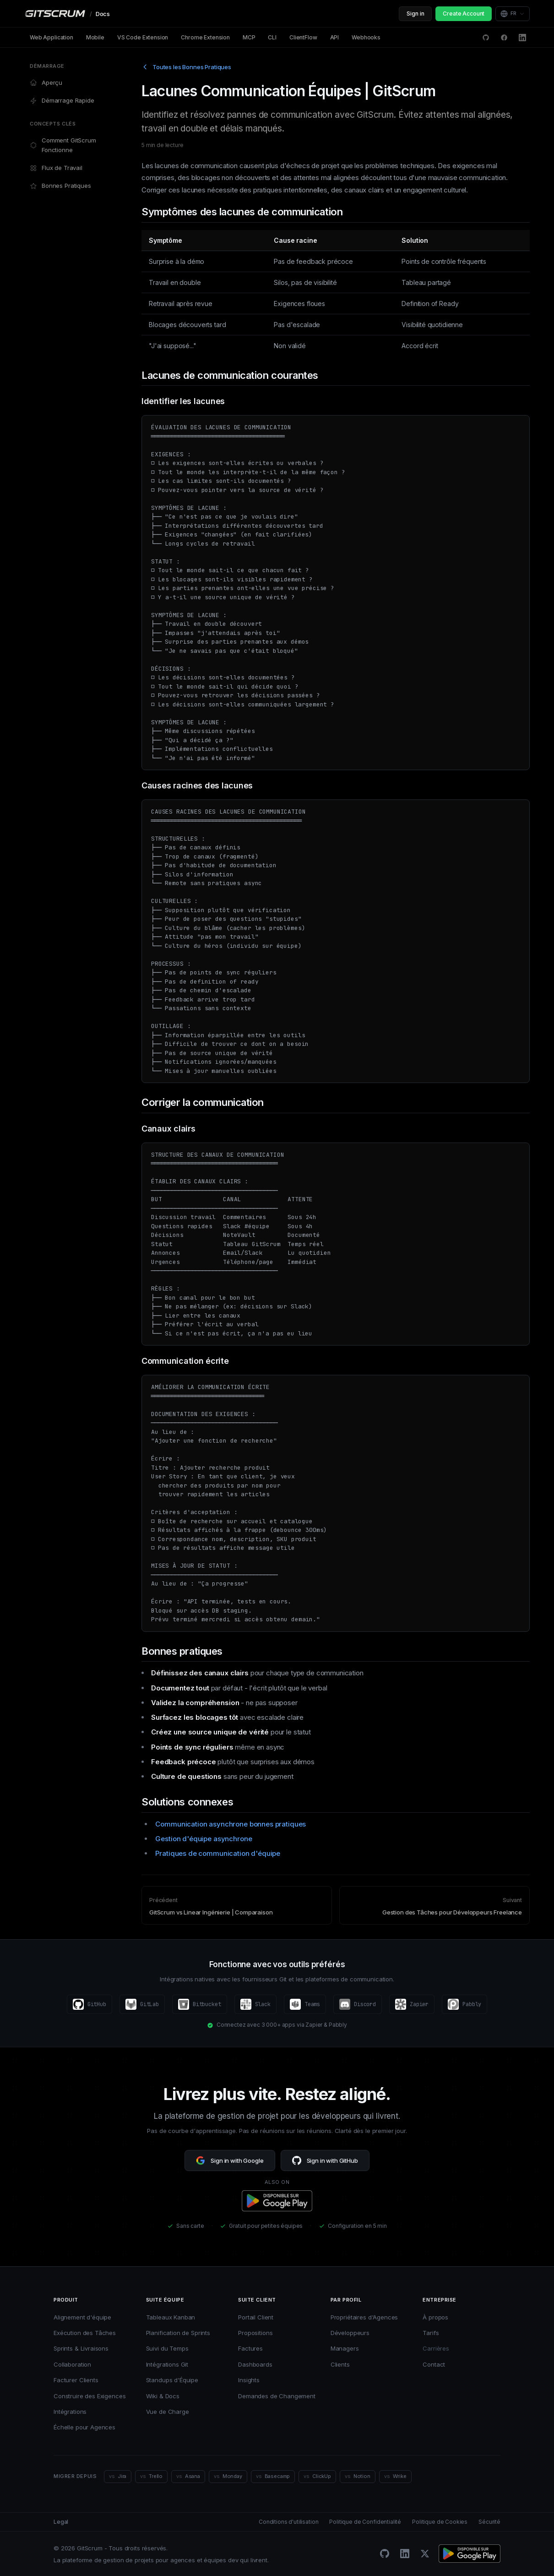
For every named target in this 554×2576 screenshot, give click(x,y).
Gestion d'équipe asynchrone (203, 1838)
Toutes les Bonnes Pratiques (186, 67)
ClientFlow (303, 37)
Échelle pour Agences (84, 2427)
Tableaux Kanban (171, 2317)
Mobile (95, 37)
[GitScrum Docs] (67, 13)
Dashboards (255, 2364)
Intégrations (70, 2411)
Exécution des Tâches (85, 2332)
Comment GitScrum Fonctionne (63, 145)
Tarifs (431, 2332)
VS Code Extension (142, 37)
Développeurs (350, 2332)
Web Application (51, 37)
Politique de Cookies (439, 2521)
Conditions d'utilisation (288, 2521)
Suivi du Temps (167, 2348)
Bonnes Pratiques (60, 186)
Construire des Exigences (89, 2396)
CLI (272, 37)
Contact (434, 2364)
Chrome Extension (205, 37)
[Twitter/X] (424, 2553)
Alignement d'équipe (82, 2317)
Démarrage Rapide (62, 100)
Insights (249, 2380)
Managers (345, 2348)
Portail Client (255, 2317)
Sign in (415, 13)
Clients (340, 2364)
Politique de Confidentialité (365, 2521)
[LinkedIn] (522, 37)
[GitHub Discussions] (485, 37)
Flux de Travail (56, 168)
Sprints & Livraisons (81, 2348)
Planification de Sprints (178, 2332)
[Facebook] (504, 37)
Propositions (255, 2332)
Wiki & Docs (162, 2396)
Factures (250, 2348)
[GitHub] (384, 2553)
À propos (435, 2317)
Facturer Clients (76, 2380)
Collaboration (72, 2364)
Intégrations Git (167, 2364)
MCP (249, 37)
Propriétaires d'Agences (364, 2317)
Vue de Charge (167, 2411)
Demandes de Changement (276, 2396)
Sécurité (489, 2521)
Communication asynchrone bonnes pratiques (230, 1824)
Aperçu (46, 83)
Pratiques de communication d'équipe (217, 1853)
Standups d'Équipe (172, 2380)
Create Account (463, 13)
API (334, 37)
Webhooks (366, 37)
